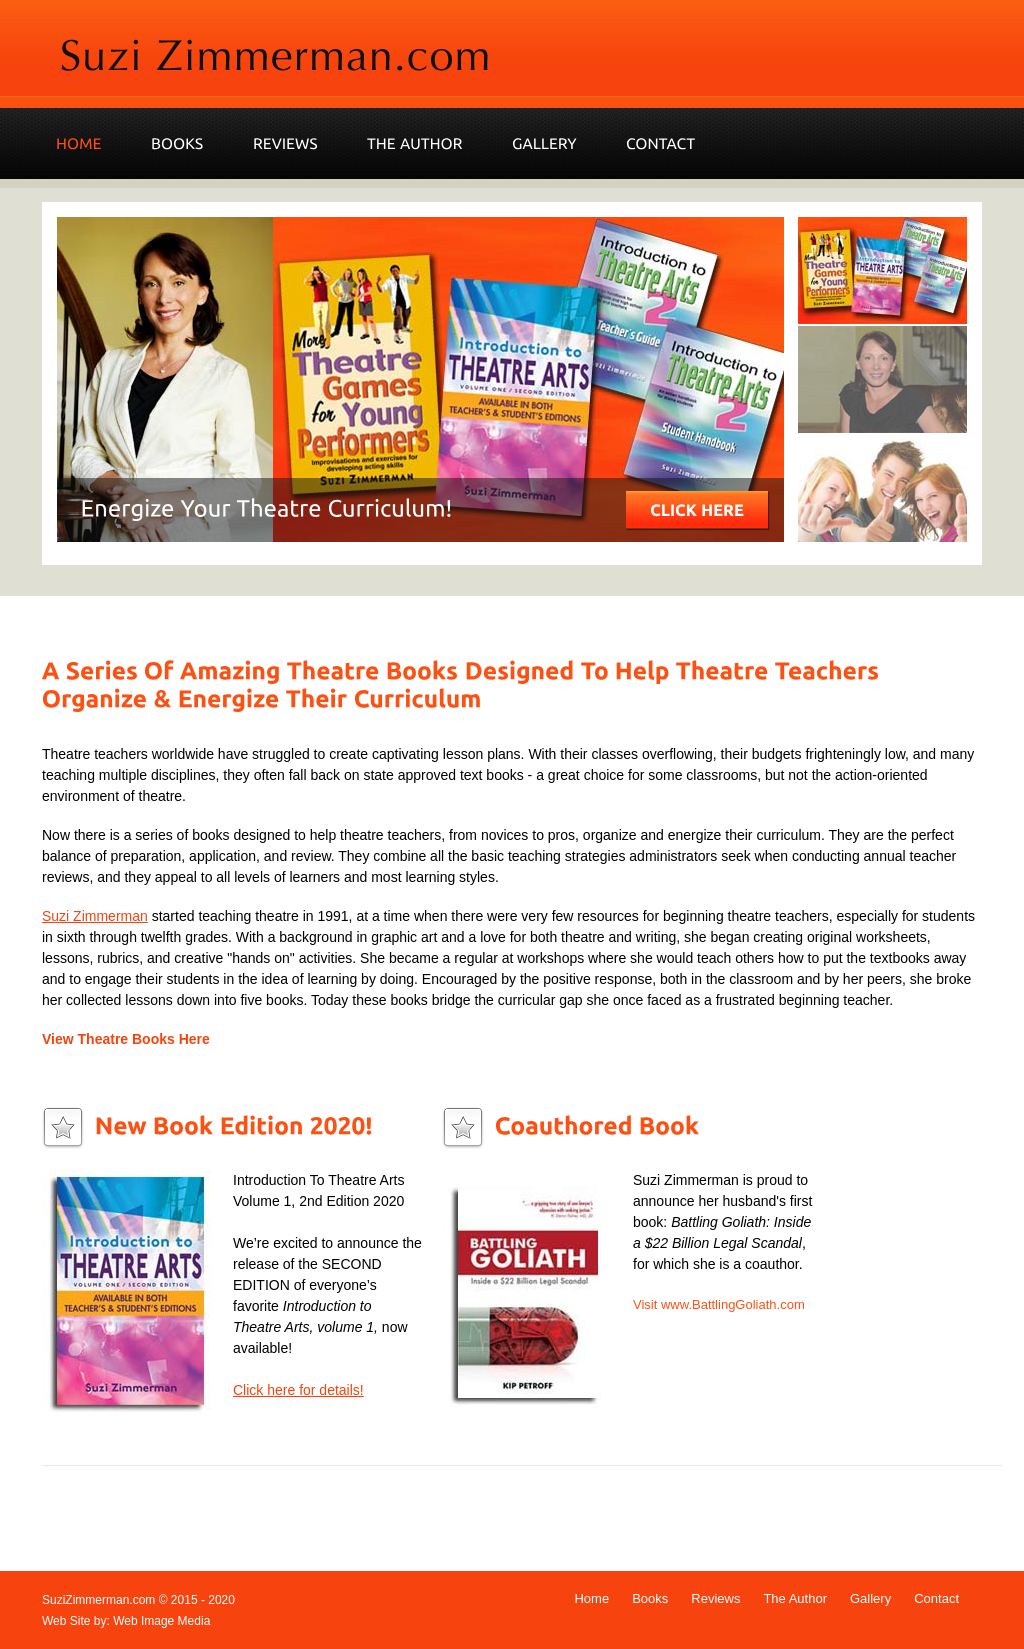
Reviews (715, 1598)
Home (591, 1598)
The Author (795, 1598)
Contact (936, 1598)
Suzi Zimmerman (95, 916)
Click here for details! (298, 1390)
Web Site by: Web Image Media (126, 1621)
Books (650, 1598)
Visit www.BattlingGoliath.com (719, 1304)
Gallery (870, 1598)
